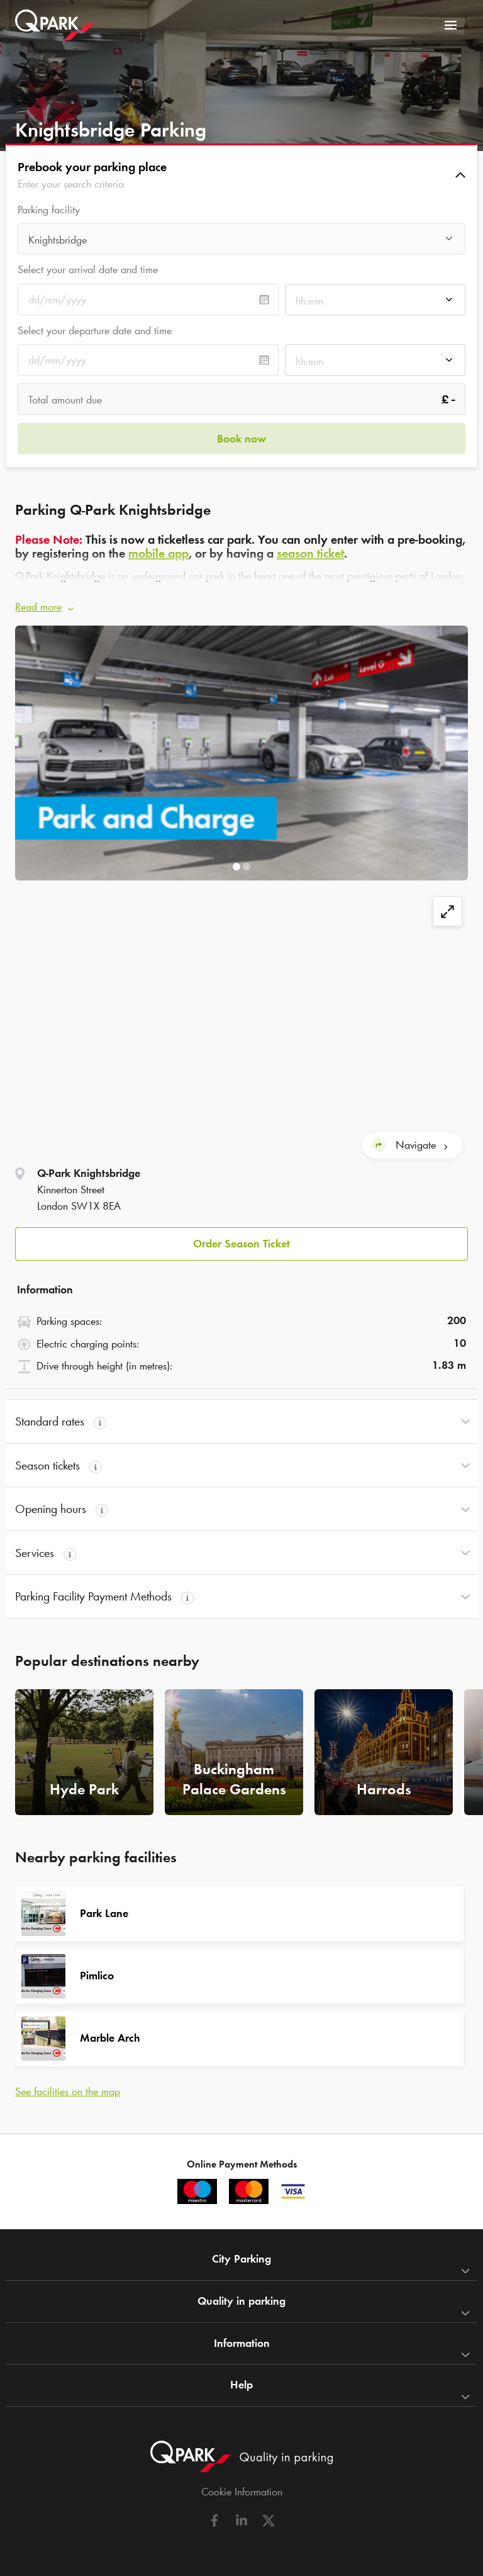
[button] (241, 175)
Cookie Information (241, 2492)
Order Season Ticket (241, 1244)
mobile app (158, 553)
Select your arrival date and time (88, 269)
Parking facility (49, 210)
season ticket (310, 553)
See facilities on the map (67, 2091)
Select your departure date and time (95, 330)
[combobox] (241, 242)
